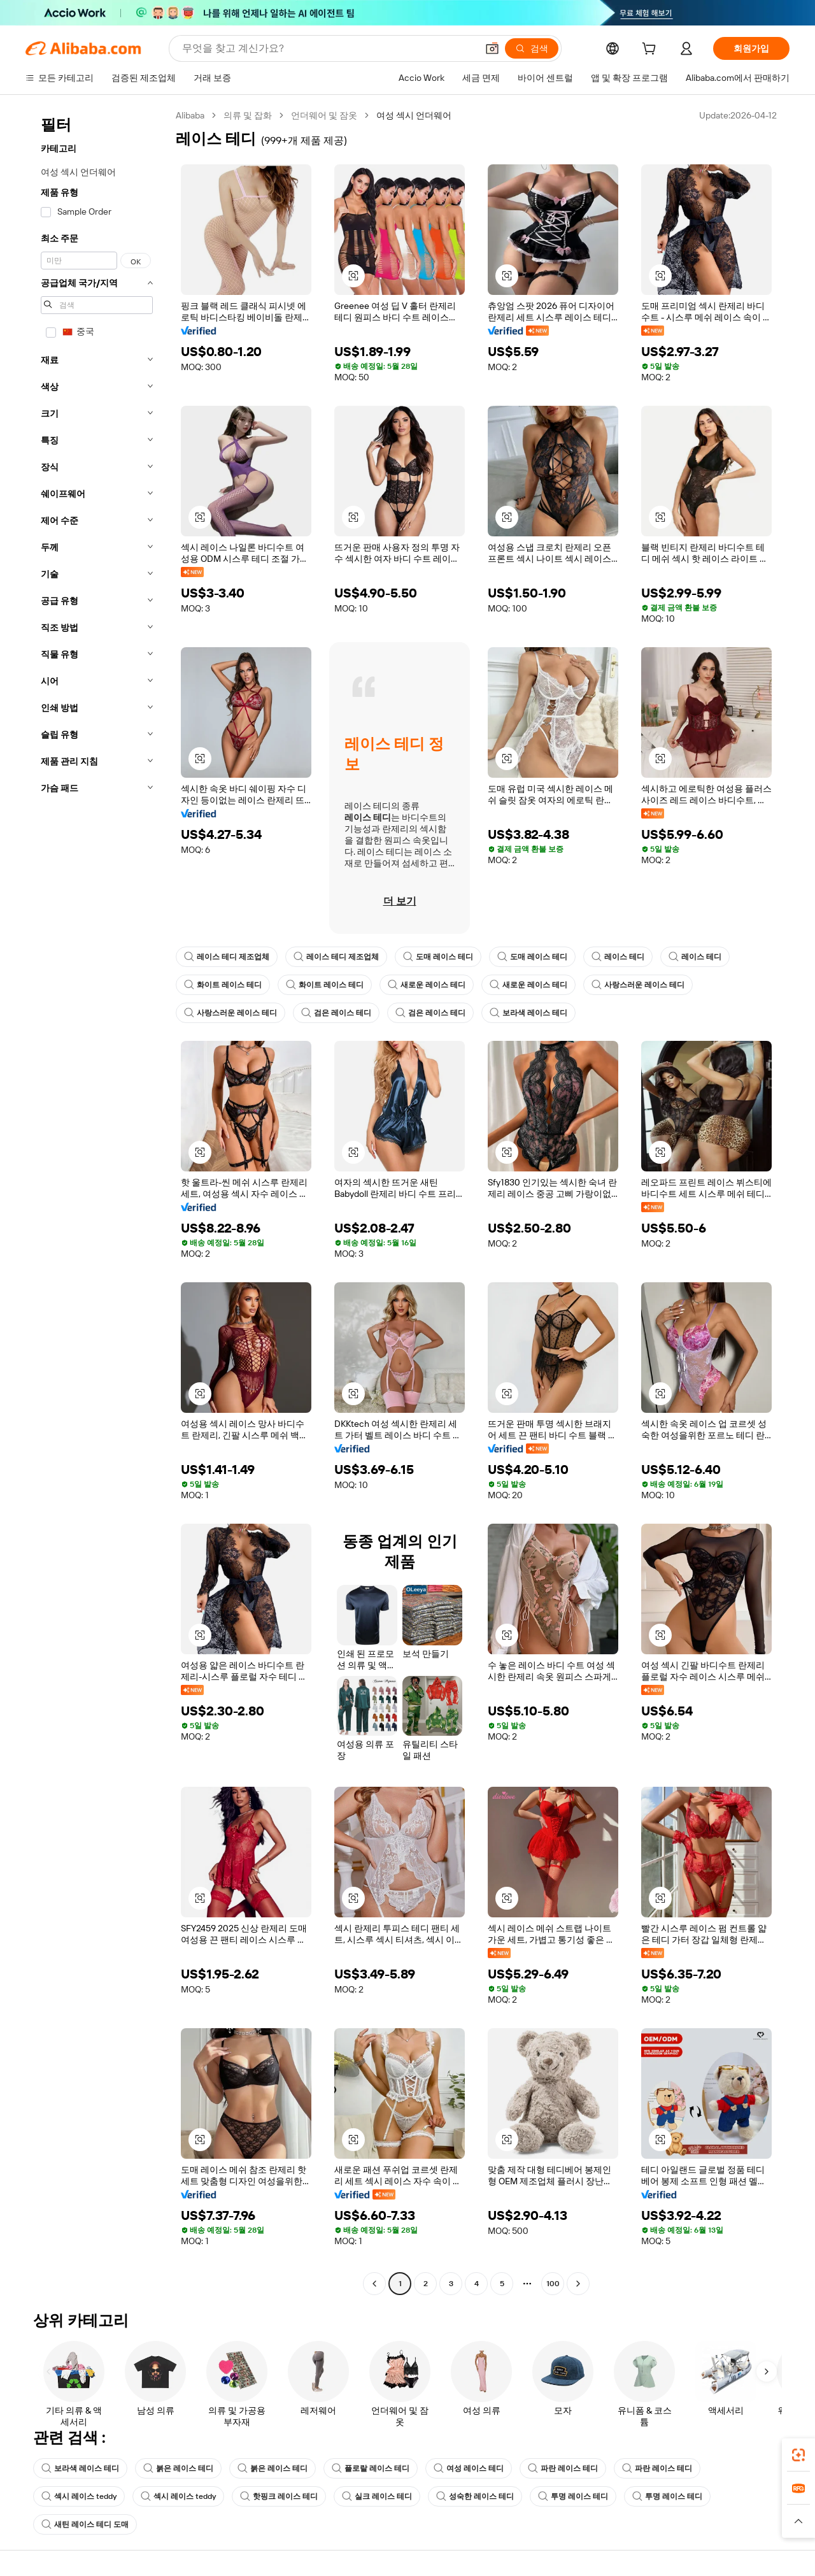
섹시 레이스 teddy (79, 2496)
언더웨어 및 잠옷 (324, 115)
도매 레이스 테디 (438, 957)
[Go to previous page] (374, 2283)
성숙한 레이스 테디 (475, 2496)
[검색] (531, 48)
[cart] (651, 50)
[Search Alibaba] (328, 48)
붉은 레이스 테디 (178, 2468)
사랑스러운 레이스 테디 (638, 985)
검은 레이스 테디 (336, 1013)
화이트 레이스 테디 (223, 985)
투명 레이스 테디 (573, 2496)
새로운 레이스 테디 (426, 985)
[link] (798, 2455)
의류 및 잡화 (247, 115)
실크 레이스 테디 (377, 2496)
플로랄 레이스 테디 (370, 2468)
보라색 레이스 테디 (528, 1013)
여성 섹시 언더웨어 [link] (413, 115)
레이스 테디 (618, 957)
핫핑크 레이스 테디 (279, 2496)
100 (553, 2283)
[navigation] (96, 1201)
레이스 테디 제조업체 (226, 957)
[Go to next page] (578, 2283)
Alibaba (190, 115)
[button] (492, 48)
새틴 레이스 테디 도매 (85, 2524)
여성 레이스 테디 (469, 2468)
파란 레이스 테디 (563, 2468)
